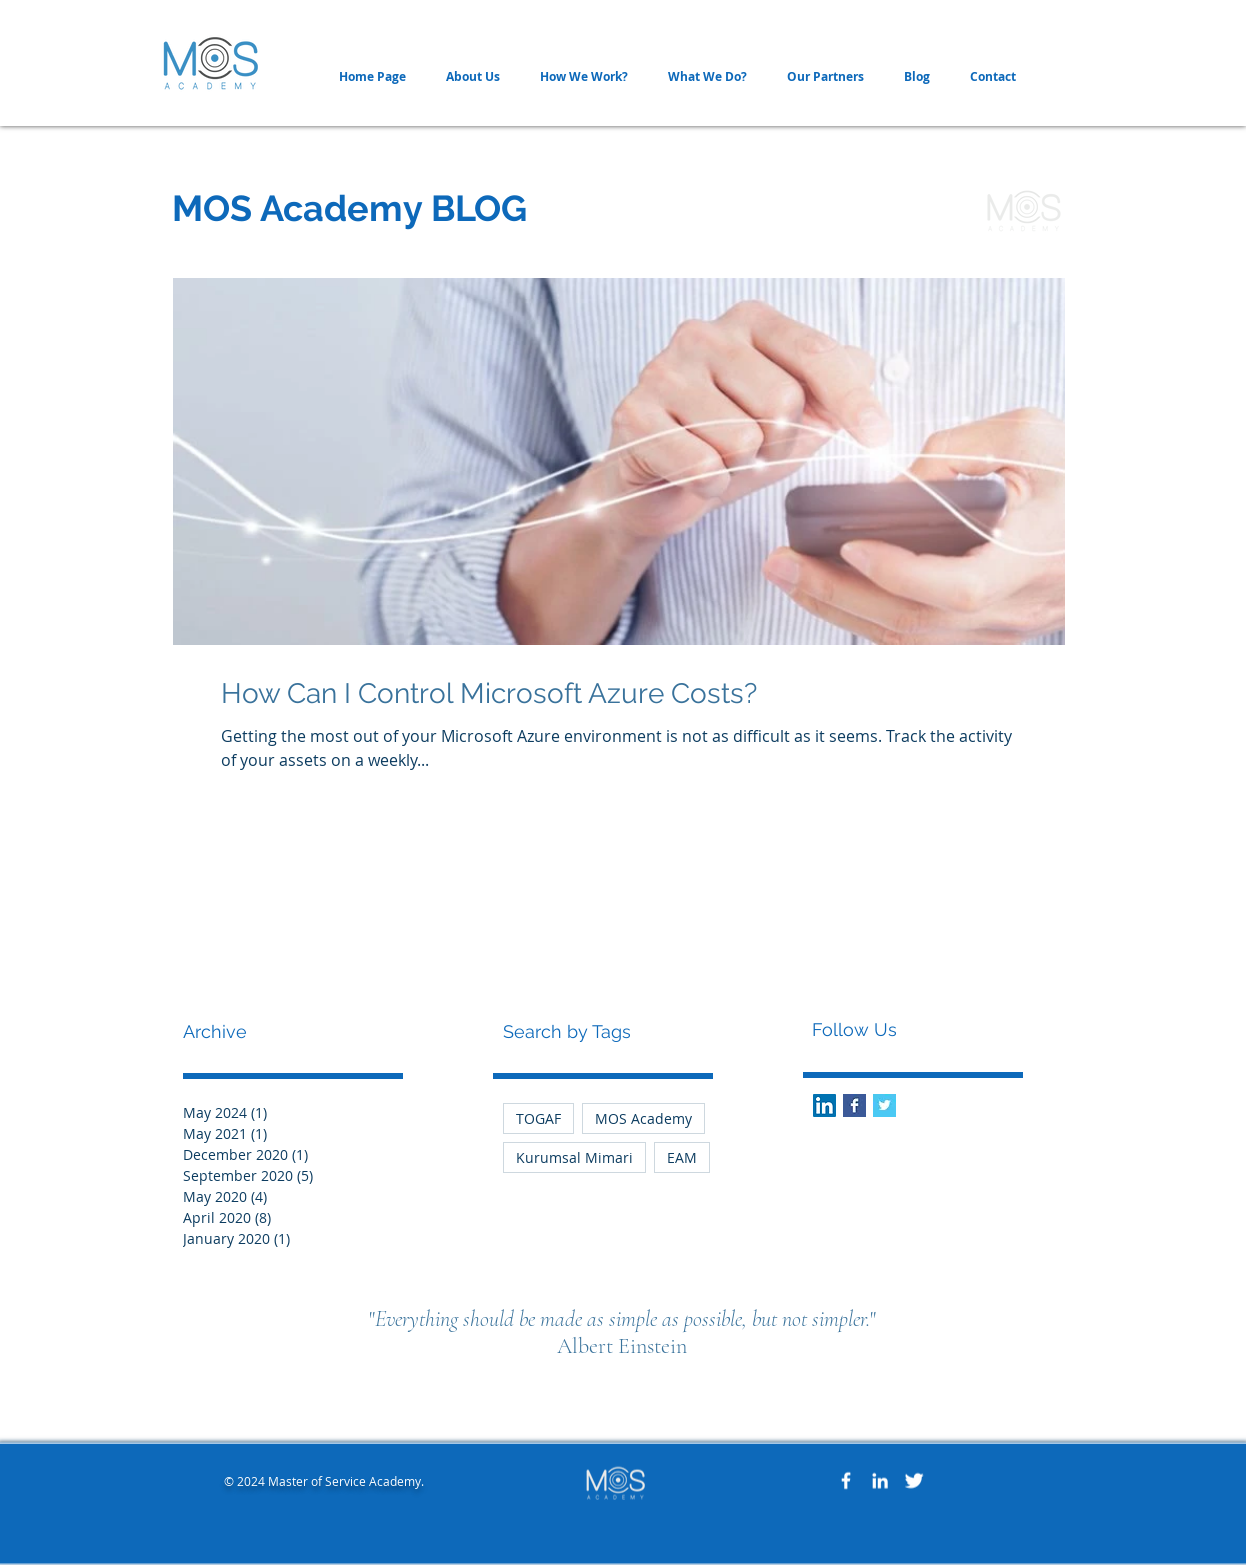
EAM (682, 1157)
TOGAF (538, 1118)
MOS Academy (643, 1118)
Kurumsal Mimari (574, 1157)
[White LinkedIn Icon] (880, 1481)
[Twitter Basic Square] (884, 1105)
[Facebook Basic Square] (854, 1105)
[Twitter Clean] (914, 1481)
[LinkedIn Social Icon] (824, 1105)
